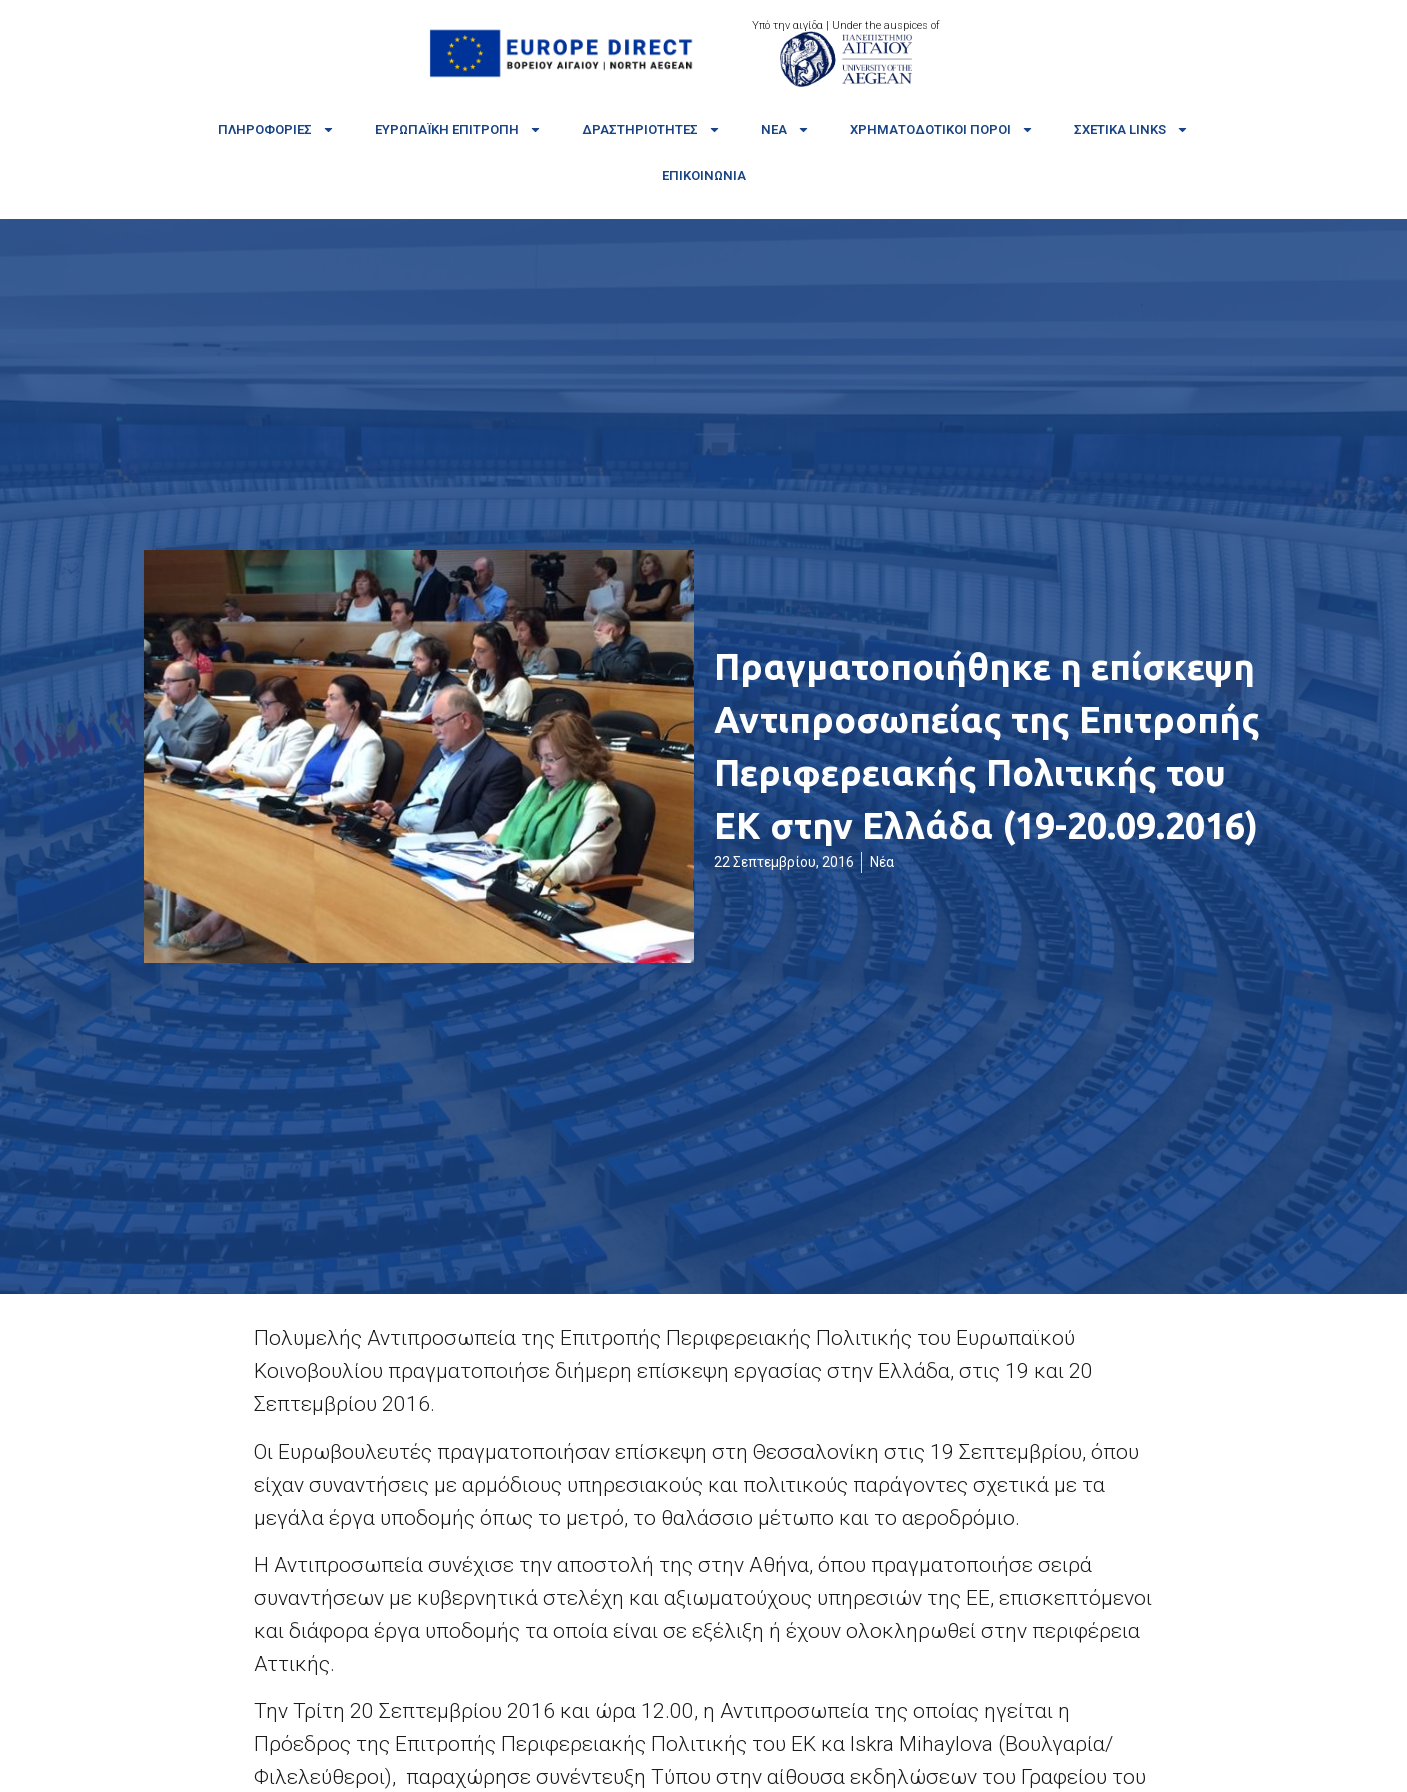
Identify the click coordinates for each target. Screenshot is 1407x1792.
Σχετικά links (1131, 129)
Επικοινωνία (704, 175)
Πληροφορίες (276, 129)
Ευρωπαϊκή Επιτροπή (458, 129)
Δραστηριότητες (651, 129)
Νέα (785, 129)
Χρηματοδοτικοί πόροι (942, 129)
